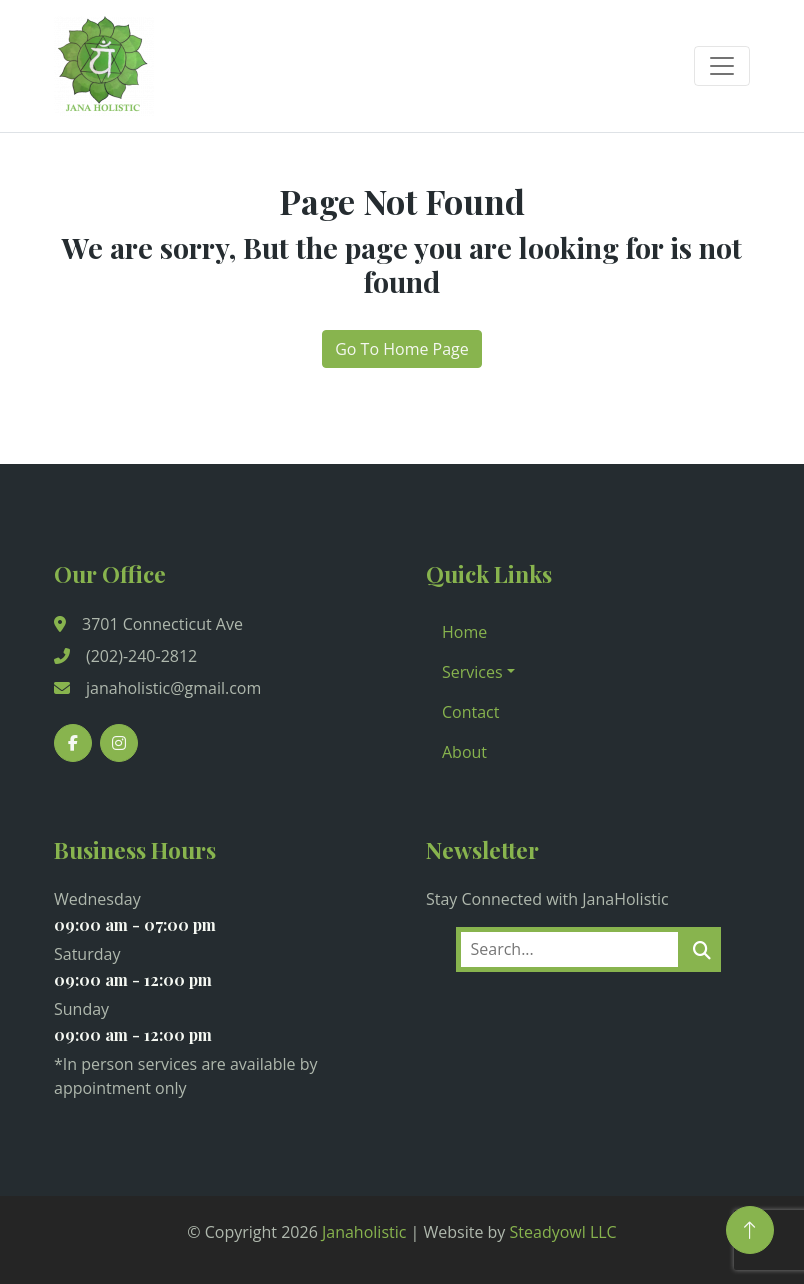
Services (472, 672)
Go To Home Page (402, 349)
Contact (470, 712)
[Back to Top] (750, 1230)
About (464, 752)
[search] (702, 949)
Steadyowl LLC (563, 1232)
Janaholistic (364, 1232)
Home (464, 632)
